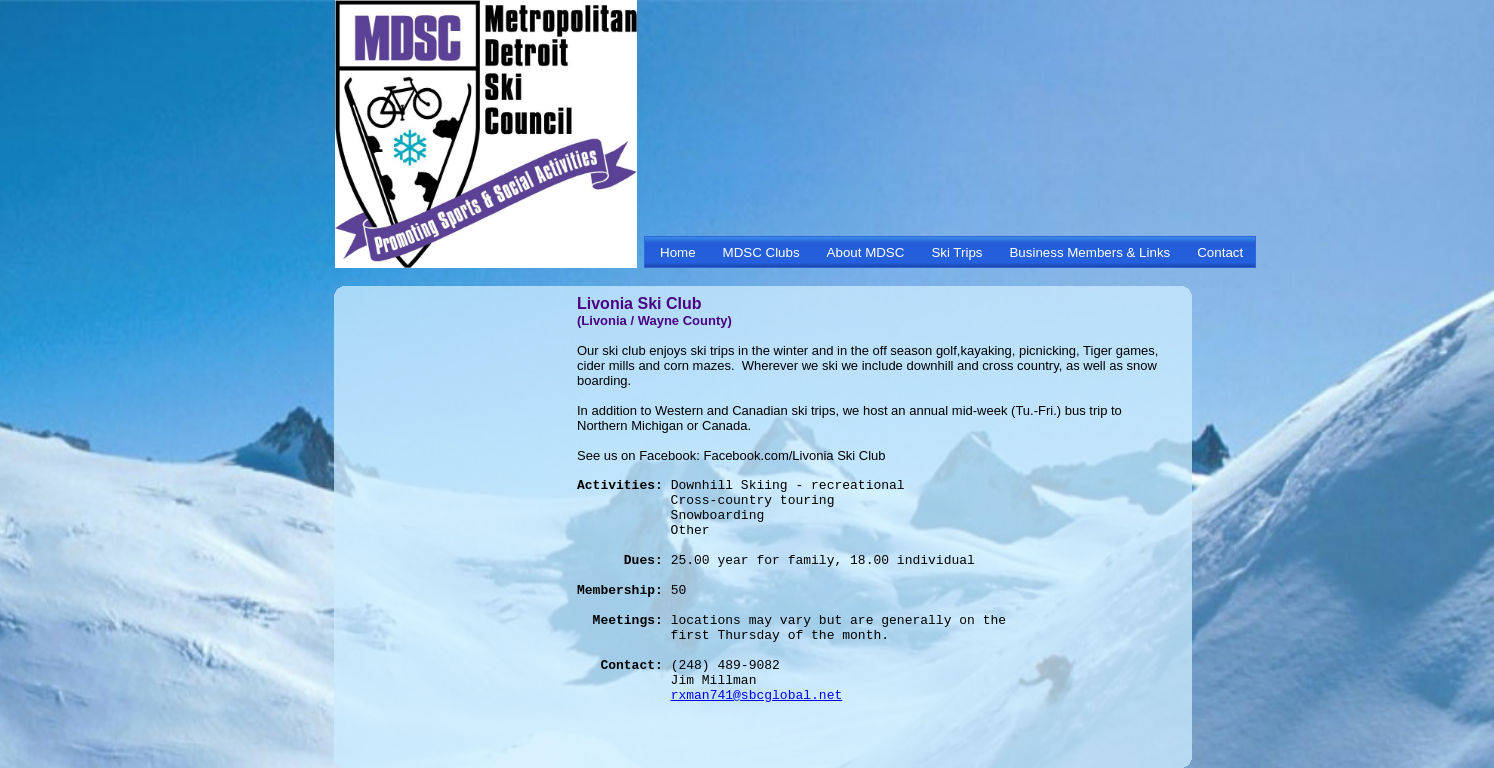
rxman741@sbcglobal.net (757, 695)
